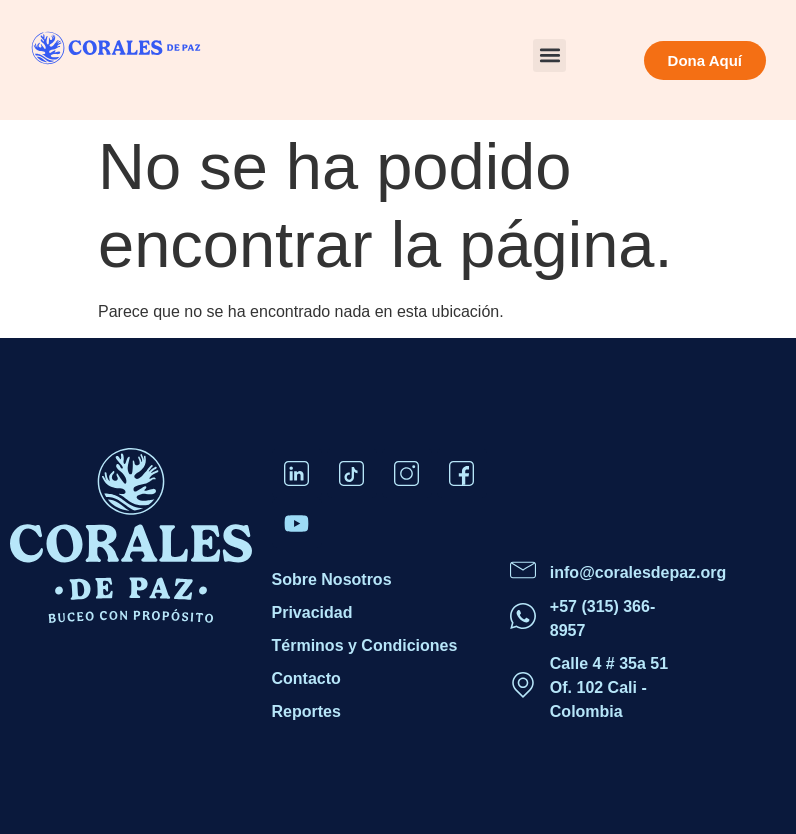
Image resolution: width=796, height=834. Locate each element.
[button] (549, 55)
